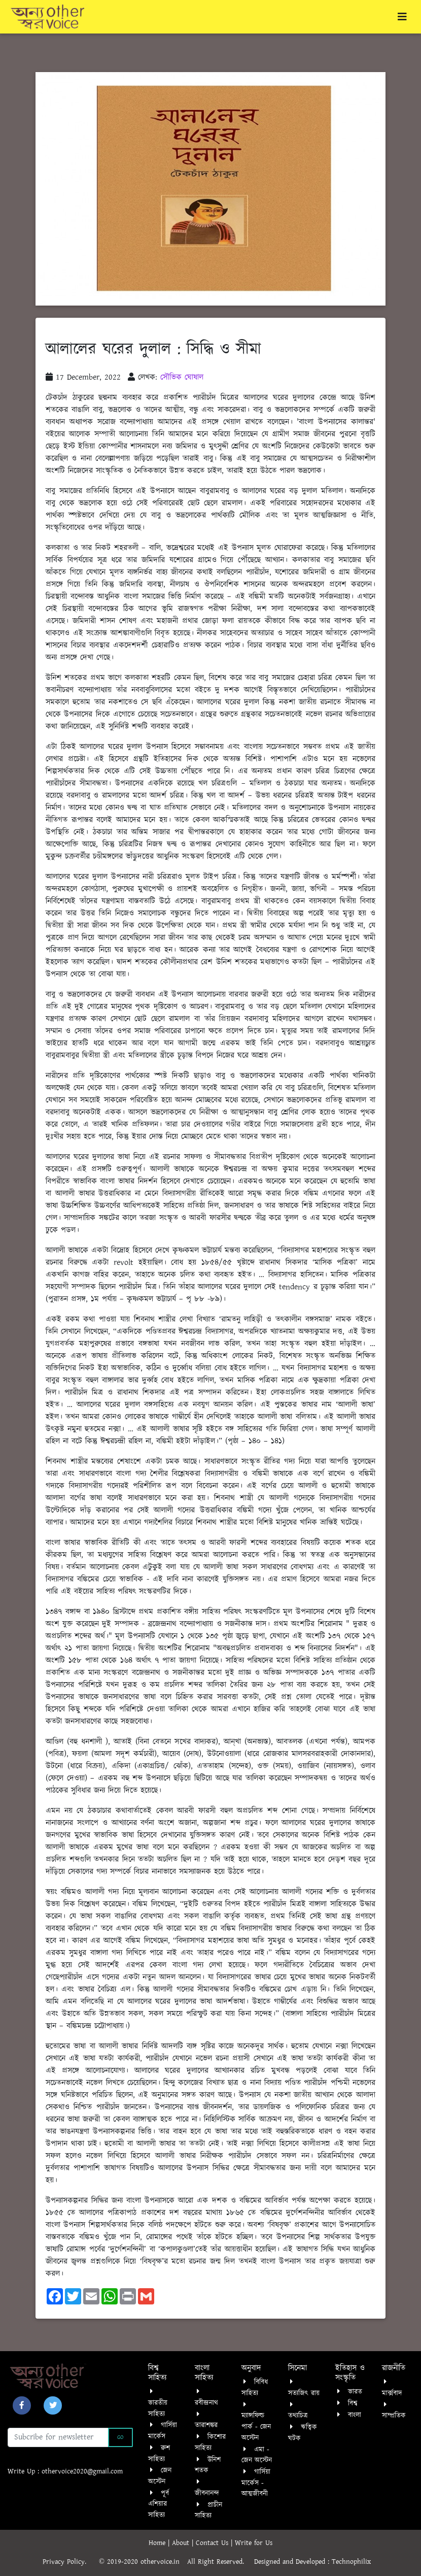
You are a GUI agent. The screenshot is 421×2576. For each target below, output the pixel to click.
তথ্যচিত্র (297, 2416)
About (182, 2543)
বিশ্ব (352, 2403)
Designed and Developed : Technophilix (316, 2562)
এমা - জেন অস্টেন (256, 2455)
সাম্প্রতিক (394, 2416)
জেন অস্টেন (159, 2476)
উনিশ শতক (208, 2465)
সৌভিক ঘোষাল (181, 377)
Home (158, 2543)
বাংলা (354, 2415)
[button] (22, 2405)
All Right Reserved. (220, 2562)
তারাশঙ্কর (206, 2425)
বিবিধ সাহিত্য (254, 2387)
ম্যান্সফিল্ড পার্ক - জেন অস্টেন (256, 2427)
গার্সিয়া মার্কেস (162, 2430)
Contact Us (213, 2543)
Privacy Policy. (69, 2562)
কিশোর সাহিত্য (210, 2442)
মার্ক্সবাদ (392, 2393)
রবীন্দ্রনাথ (206, 2403)
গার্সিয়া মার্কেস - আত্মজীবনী (255, 2483)
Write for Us (253, 2543)
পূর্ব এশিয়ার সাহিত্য (158, 2504)
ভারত (355, 2392)
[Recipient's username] (58, 2437)
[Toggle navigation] (402, 17)
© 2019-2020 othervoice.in (142, 2562)
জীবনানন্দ (207, 2493)
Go (120, 2437)
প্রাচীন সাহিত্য (208, 2510)
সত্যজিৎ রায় (304, 2393)
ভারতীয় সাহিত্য (157, 2408)
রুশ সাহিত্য (159, 2453)
